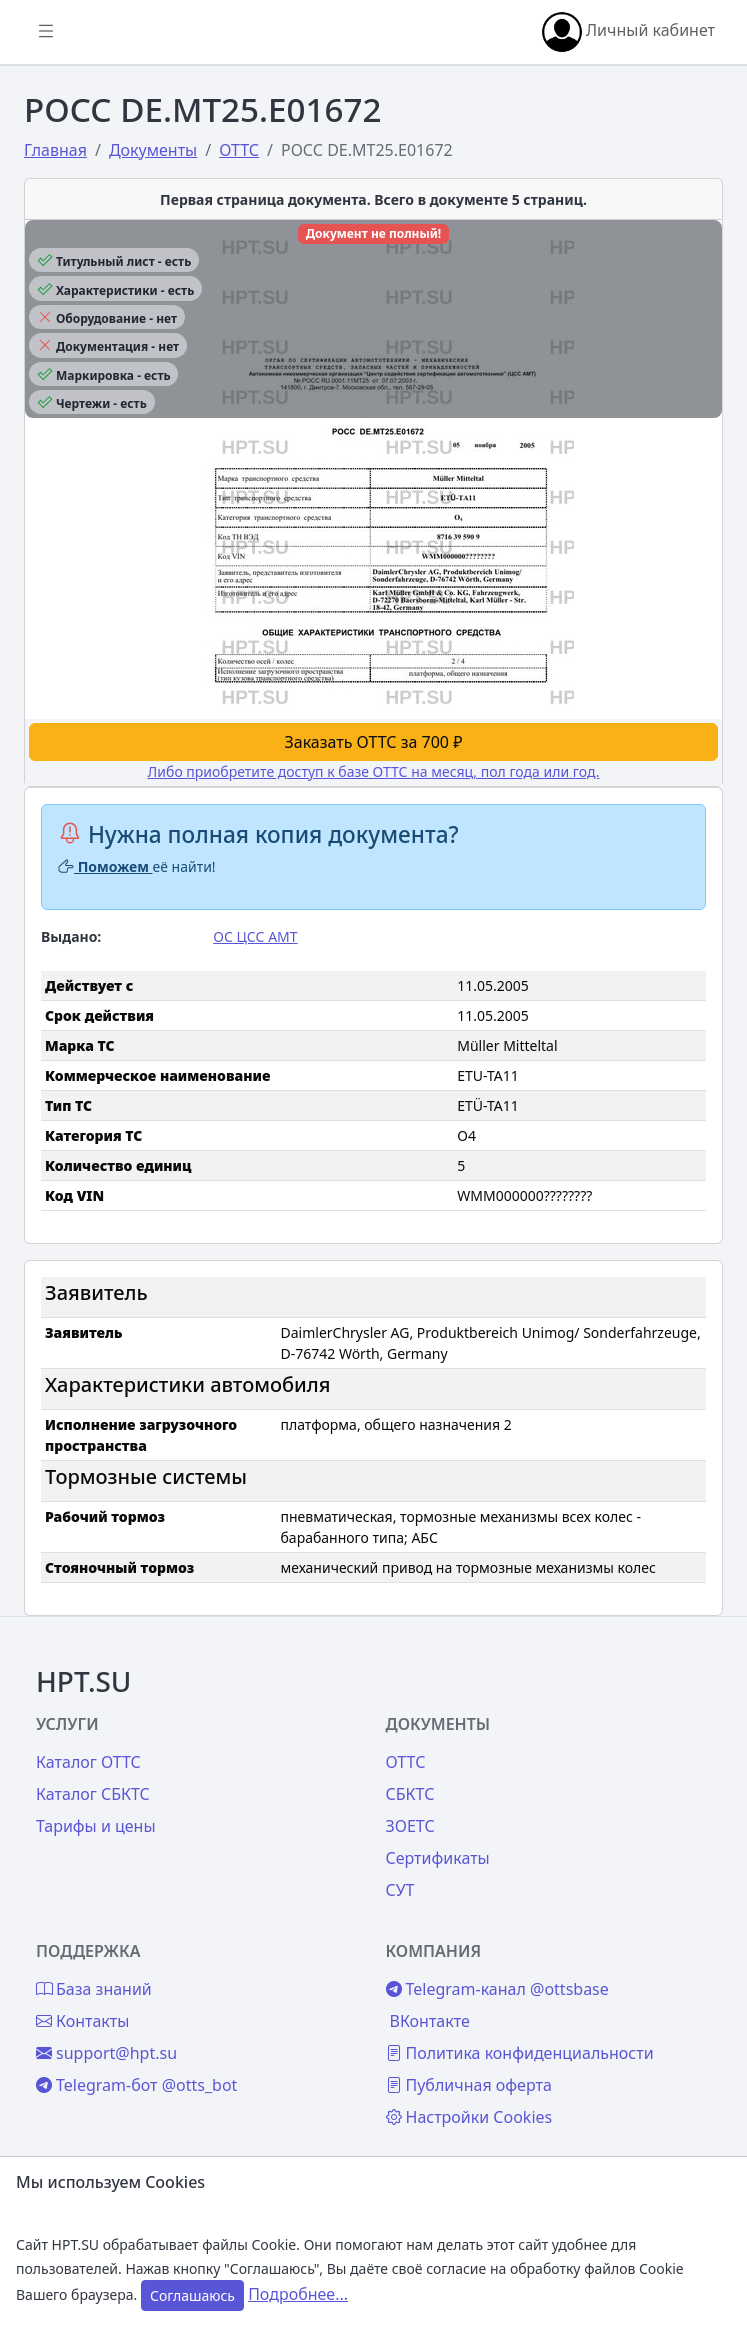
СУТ (400, 1890)
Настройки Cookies (469, 2117)
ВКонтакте (430, 2021)
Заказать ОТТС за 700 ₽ (374, 742)
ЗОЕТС (410, 1826)
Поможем (105, 866)
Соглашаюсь (192, 2295)
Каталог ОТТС (88, 1762)
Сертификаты (438, 1858)
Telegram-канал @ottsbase (497, 1989)
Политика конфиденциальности (520, 2053)
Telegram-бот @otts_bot (136, 2085)
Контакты (82, 2021)
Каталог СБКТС (93, 1794)
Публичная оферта (469, 2085)
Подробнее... (298, 2294)
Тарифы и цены (96, 1826)
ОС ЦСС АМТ (255, 936)
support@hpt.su (106, 2053)
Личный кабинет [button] (628, 32)
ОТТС (406, 1762)
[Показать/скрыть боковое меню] (46, 32)
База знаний (94, 1989)
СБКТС (410, 1794)
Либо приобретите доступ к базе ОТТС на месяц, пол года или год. (374, 771)
